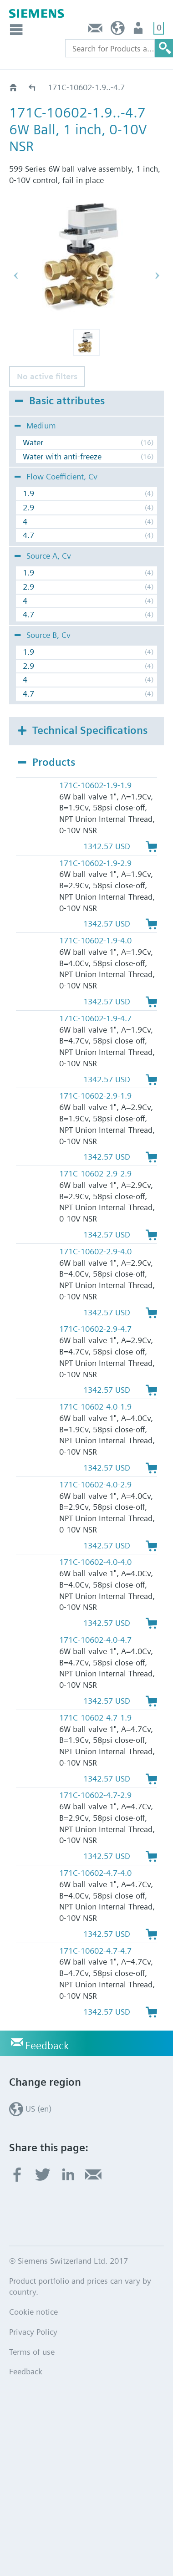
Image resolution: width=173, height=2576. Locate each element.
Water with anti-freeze (62, 456)
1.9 (28, 493)
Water (33, 442)
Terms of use (32, 2352)
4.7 (28, 535)
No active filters (47, 376)
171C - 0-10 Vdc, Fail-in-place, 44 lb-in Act (32, 87)
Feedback (95, 30)
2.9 (28, 507)
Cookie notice (33, 2311)
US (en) (118, 30)
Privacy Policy (33, 2332)
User (139, 30)
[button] (86, 342)
